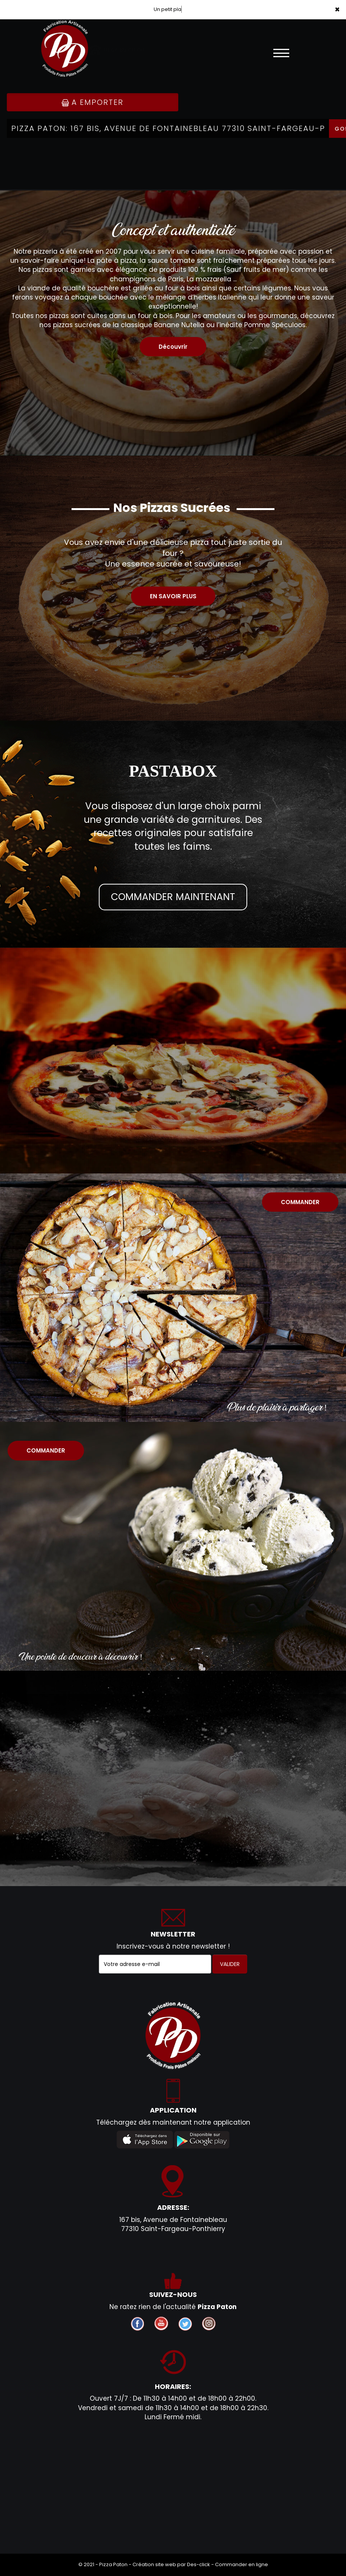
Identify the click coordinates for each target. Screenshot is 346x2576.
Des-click (198, 2564)
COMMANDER (300, 1202)
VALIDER (230, 1964)
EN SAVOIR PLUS (173, 596)
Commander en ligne (241, 2564)
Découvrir (173, 347)
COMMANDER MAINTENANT (173, 896)
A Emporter (92, 102)
